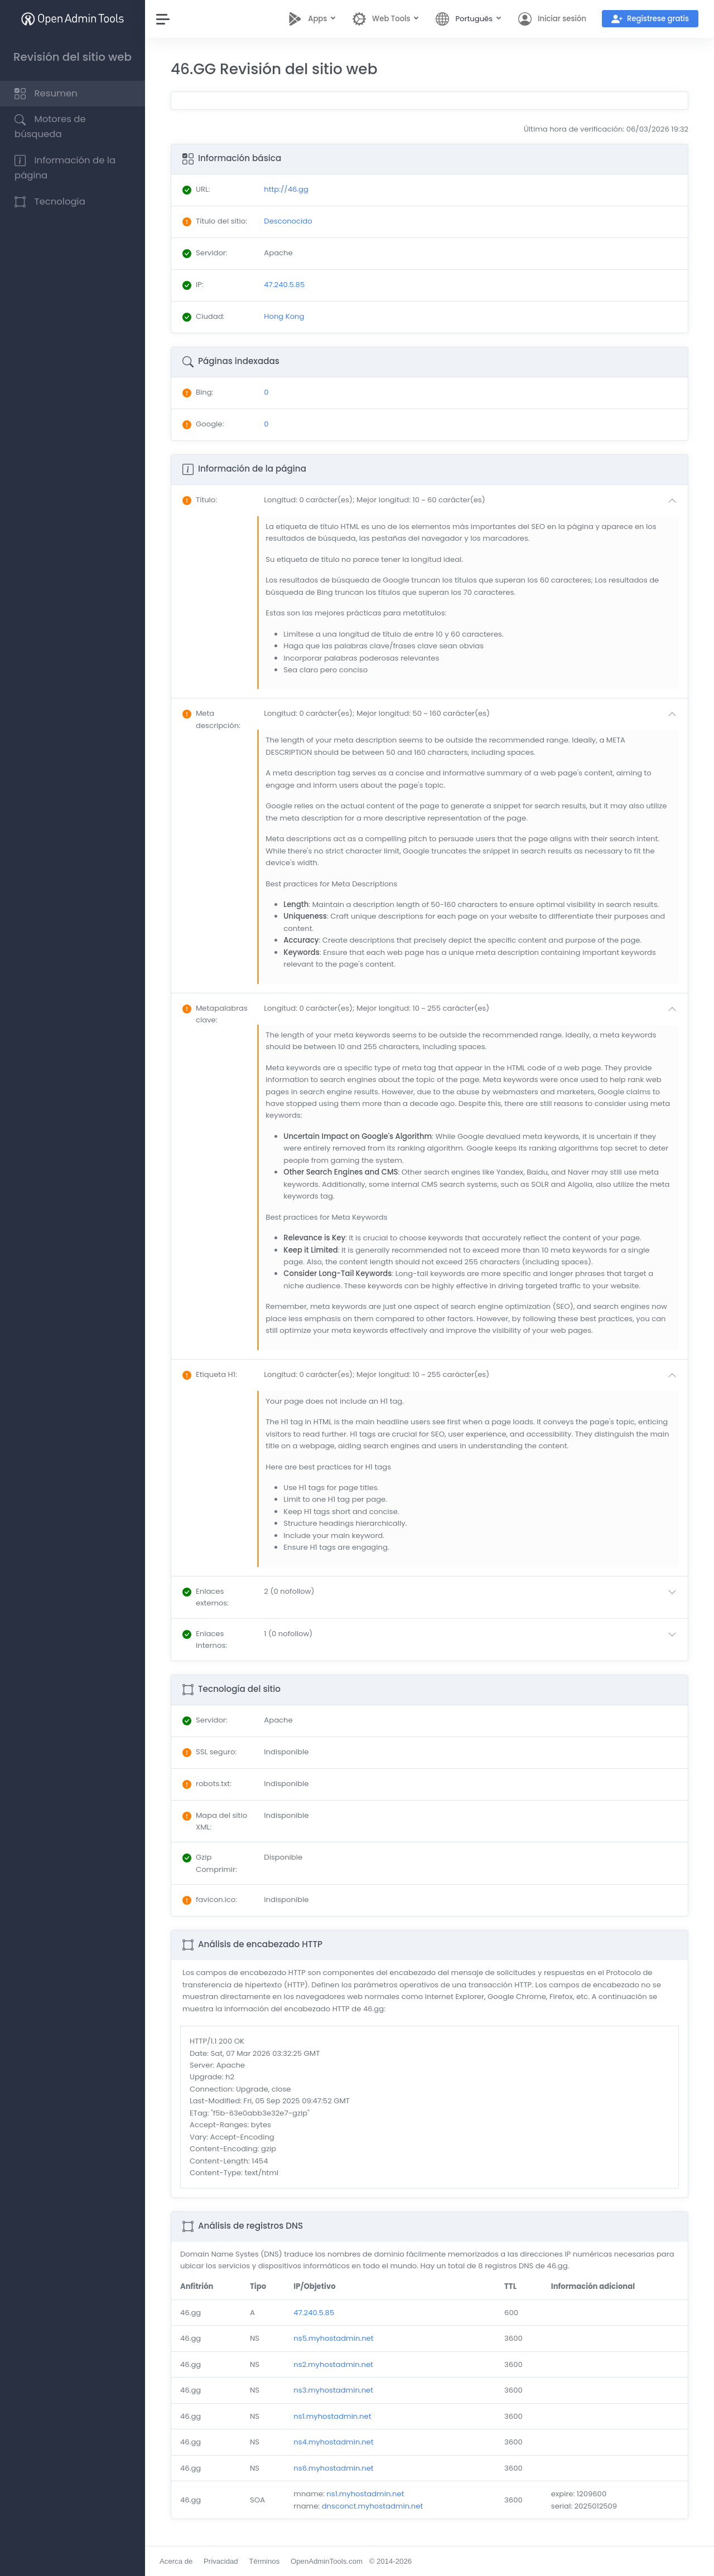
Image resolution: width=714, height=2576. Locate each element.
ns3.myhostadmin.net (333, 2390)
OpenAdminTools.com (327, 2561)
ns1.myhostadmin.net (332, 2416)
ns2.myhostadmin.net (333, 2364)
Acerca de (176, 2561)
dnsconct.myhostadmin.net (372, 2506)
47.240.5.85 (313, 2312)
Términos (264, 2561)
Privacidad (221, 2561)
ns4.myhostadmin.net (333, 2442)
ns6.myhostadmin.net (333, 2468)
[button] (472, 500)
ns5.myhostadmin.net (333, 2338)
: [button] (199, 499)
